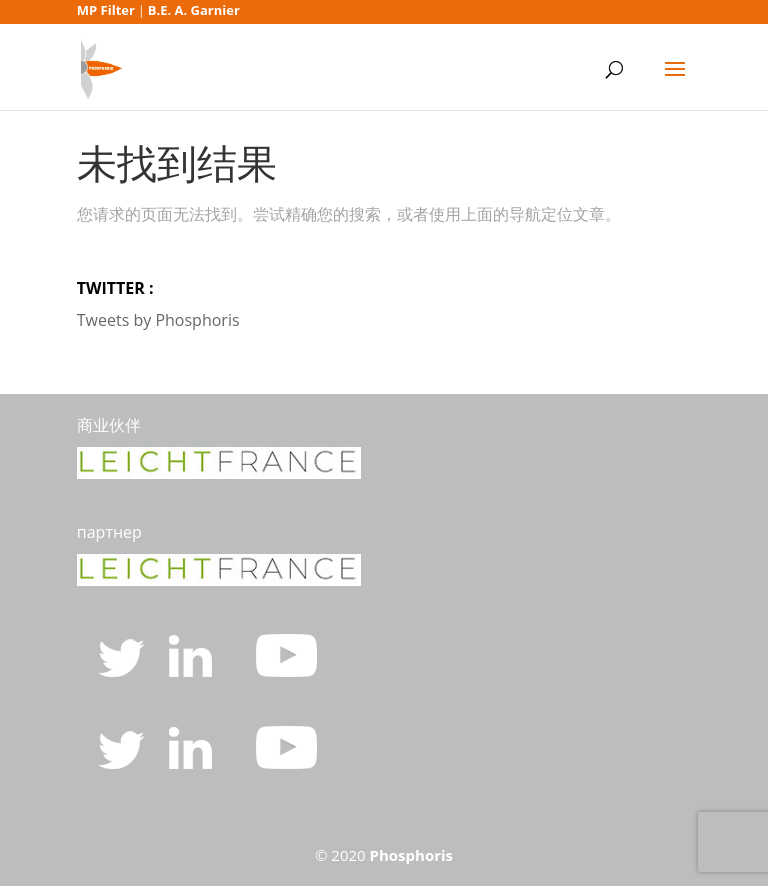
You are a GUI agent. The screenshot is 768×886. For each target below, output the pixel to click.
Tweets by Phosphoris (158, 320)
